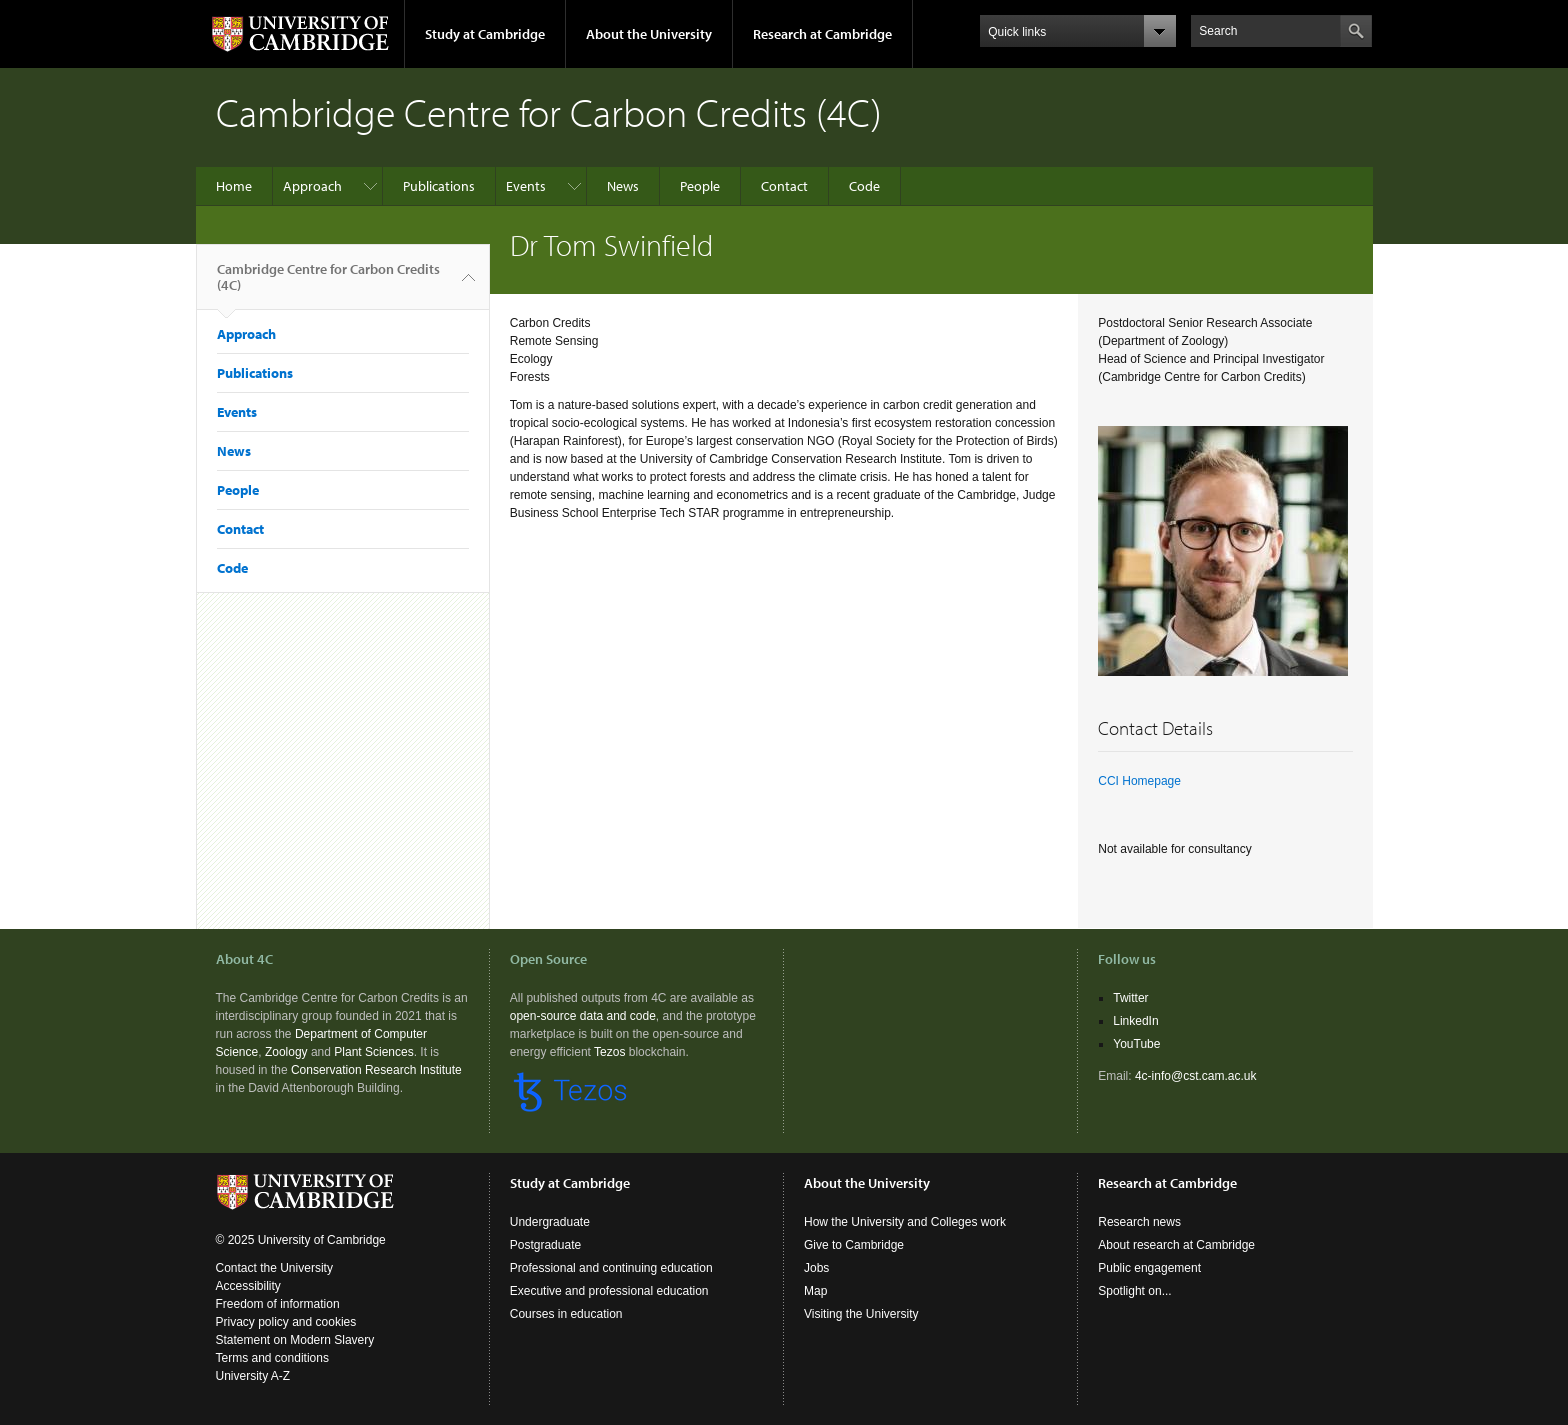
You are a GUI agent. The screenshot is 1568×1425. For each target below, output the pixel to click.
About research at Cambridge (1176, 1245)
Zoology (286, 1052)
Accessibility (248, 1286)
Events (526, 186)
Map (815, 1291)
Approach (312, 186)
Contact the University (274, 1268)
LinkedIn (1135, 1021)
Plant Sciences (373, 1052)
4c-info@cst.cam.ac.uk (1196, 1076)
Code (864, 186)
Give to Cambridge (854, 1245)
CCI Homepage (1139, 781)
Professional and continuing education (611, 1268)
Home (234, 186)
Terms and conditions (272, 1358)
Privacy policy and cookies (286, 1322)
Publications (439, 186)
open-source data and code (583, 1016)
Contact (784, 186)
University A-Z (253, 1376)
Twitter (1130, 998)
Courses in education (566, 1314)
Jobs (816, 1268)
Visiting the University (861, 1314)
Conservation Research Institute (376, 1070)
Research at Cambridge (822, 34)
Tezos (609, 1052)
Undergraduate (550, 1222)
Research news (1139, 1222)
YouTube (1136, 1044)
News (623, 186)
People (700, 186)
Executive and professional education (609, 1291)
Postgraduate (545, 1245)
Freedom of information (278, 1304)
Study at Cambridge (485, 34)
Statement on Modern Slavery (295, 1340)
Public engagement (1149, 1268)
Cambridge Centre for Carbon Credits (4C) (328, 285)
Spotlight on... (1134, 1291)
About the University (649, 34)
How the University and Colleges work (905, 1222)
